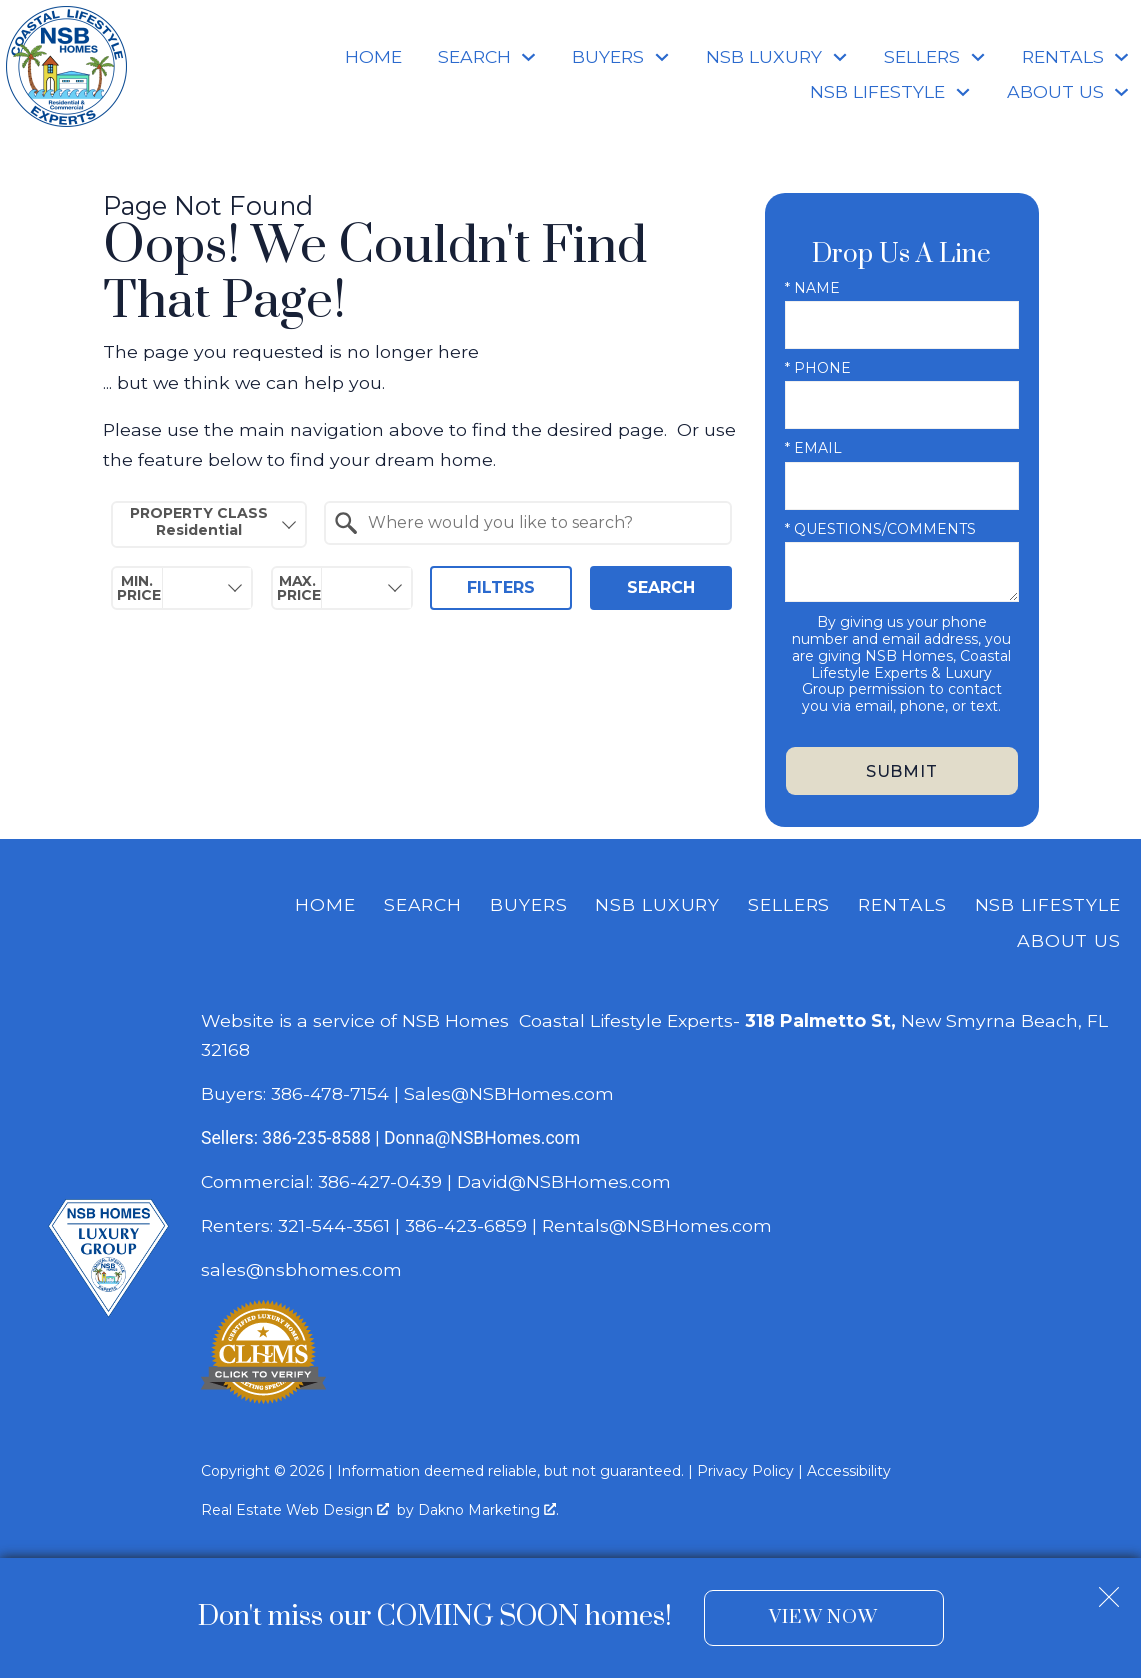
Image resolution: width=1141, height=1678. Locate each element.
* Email (813, 448)
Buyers (528, 904)
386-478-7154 (330, 1093)
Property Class (198, 522)
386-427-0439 (380, 1181)
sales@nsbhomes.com (304, 1269)
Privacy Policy (745, 1471)
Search (661, 587)
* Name (812, 288)
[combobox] (208, 524)
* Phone (818, 368)
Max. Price (299, 588)
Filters (501, 587)
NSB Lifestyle (1048, 904)
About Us (1069, 940)
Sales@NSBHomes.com (509, 1093)
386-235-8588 (316, 1138)
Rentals (902, 904)
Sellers (789, 904)
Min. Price (139, 588)
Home (373, 57)
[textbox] (540, 523)
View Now (823, 1617)
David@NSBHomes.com (564, 1181)
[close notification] (1109, 1589)
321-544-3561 (334, 1225)
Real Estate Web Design (295, 1510)
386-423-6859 (466, 1225)
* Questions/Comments (880, 529)
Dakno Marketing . (488, 1510)
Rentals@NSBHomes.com (657, 1225)
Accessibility (849, 1471)
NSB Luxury (657, 904)
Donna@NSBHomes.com (482, 1138)
